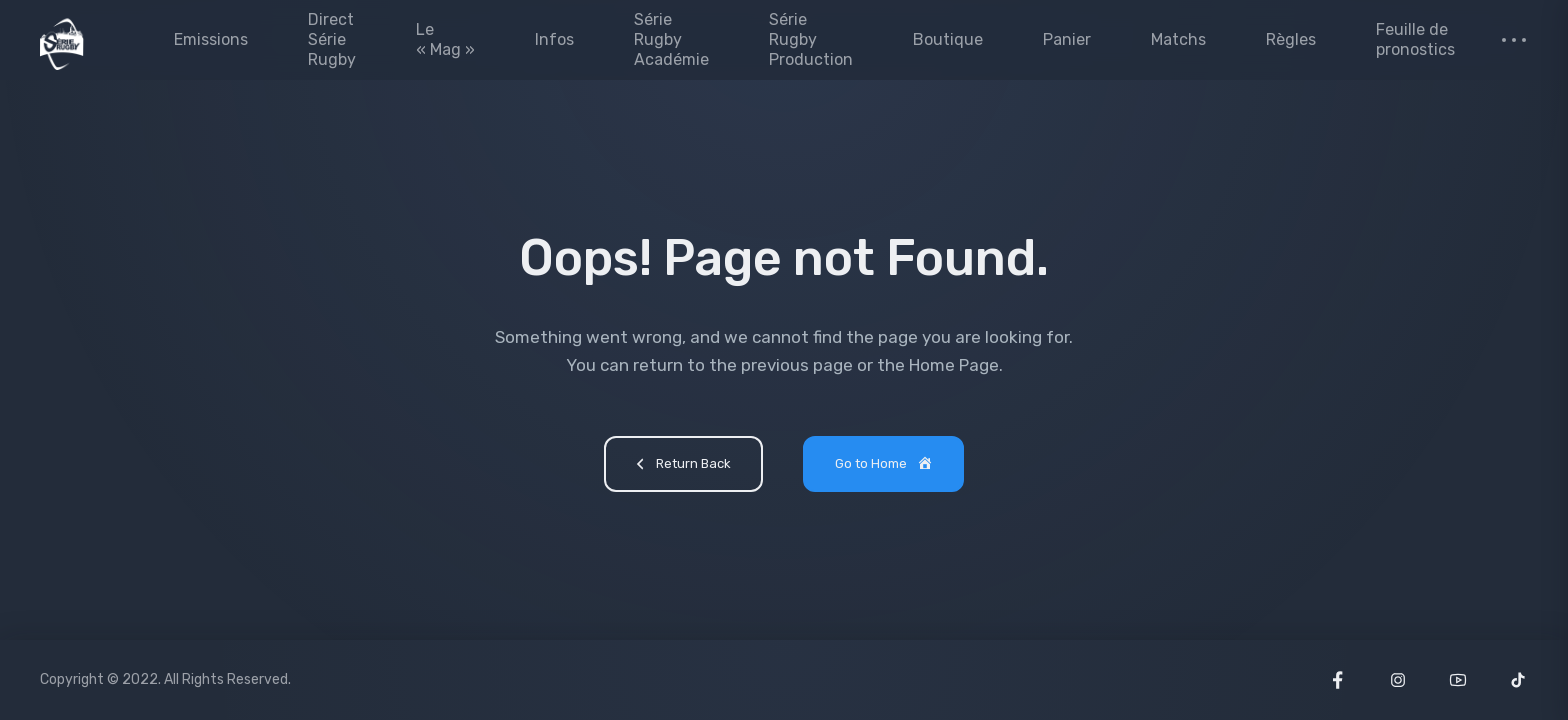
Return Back (680, 466)
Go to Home (885, 465)
